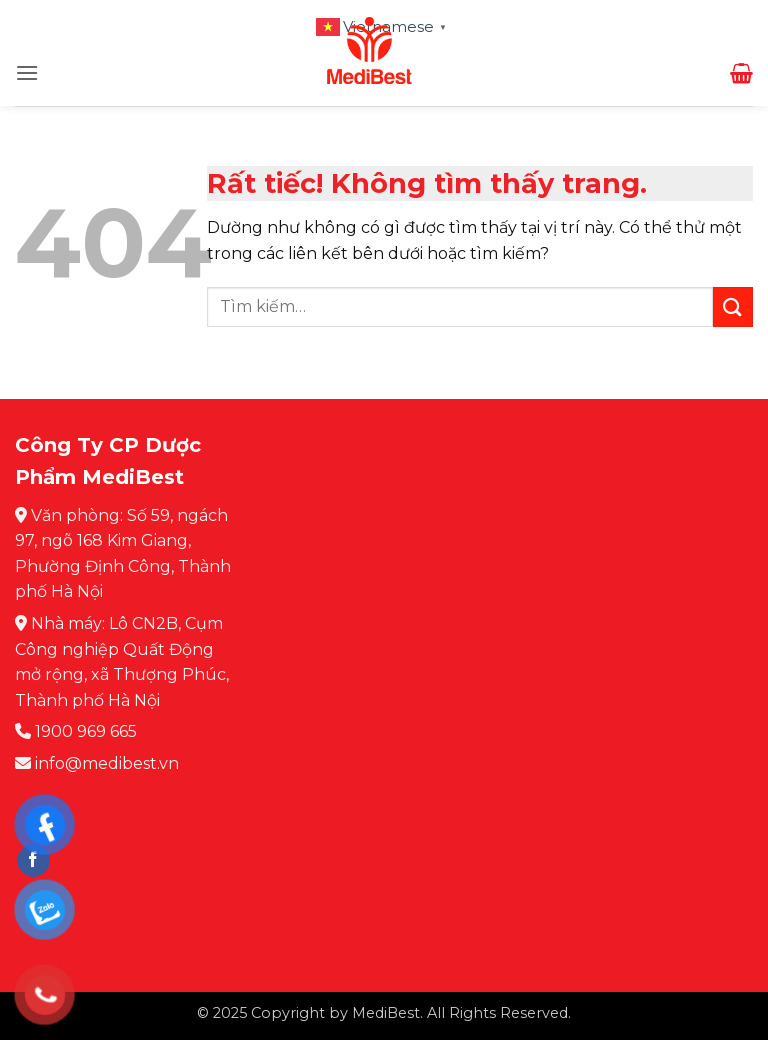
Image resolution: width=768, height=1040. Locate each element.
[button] (27, 72)
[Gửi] (733, 306)
